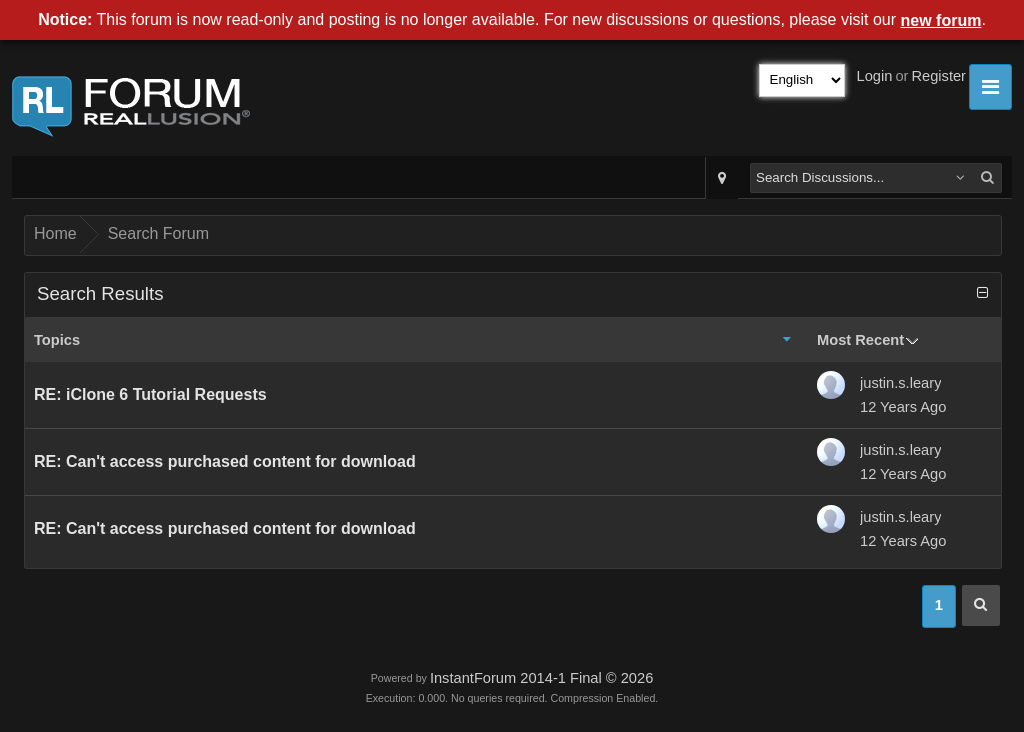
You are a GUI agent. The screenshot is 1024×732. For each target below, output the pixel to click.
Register (938, 76)
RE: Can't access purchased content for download (225, 461)
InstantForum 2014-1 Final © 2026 (541, 678)
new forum (941, 20)
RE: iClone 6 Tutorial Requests (150, 394)
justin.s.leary (900, 383)
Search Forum (158, 233)
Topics (57, 340)
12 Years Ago (903, 407)
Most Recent (860, 340)
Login (875, 76)
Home (55, 233)
